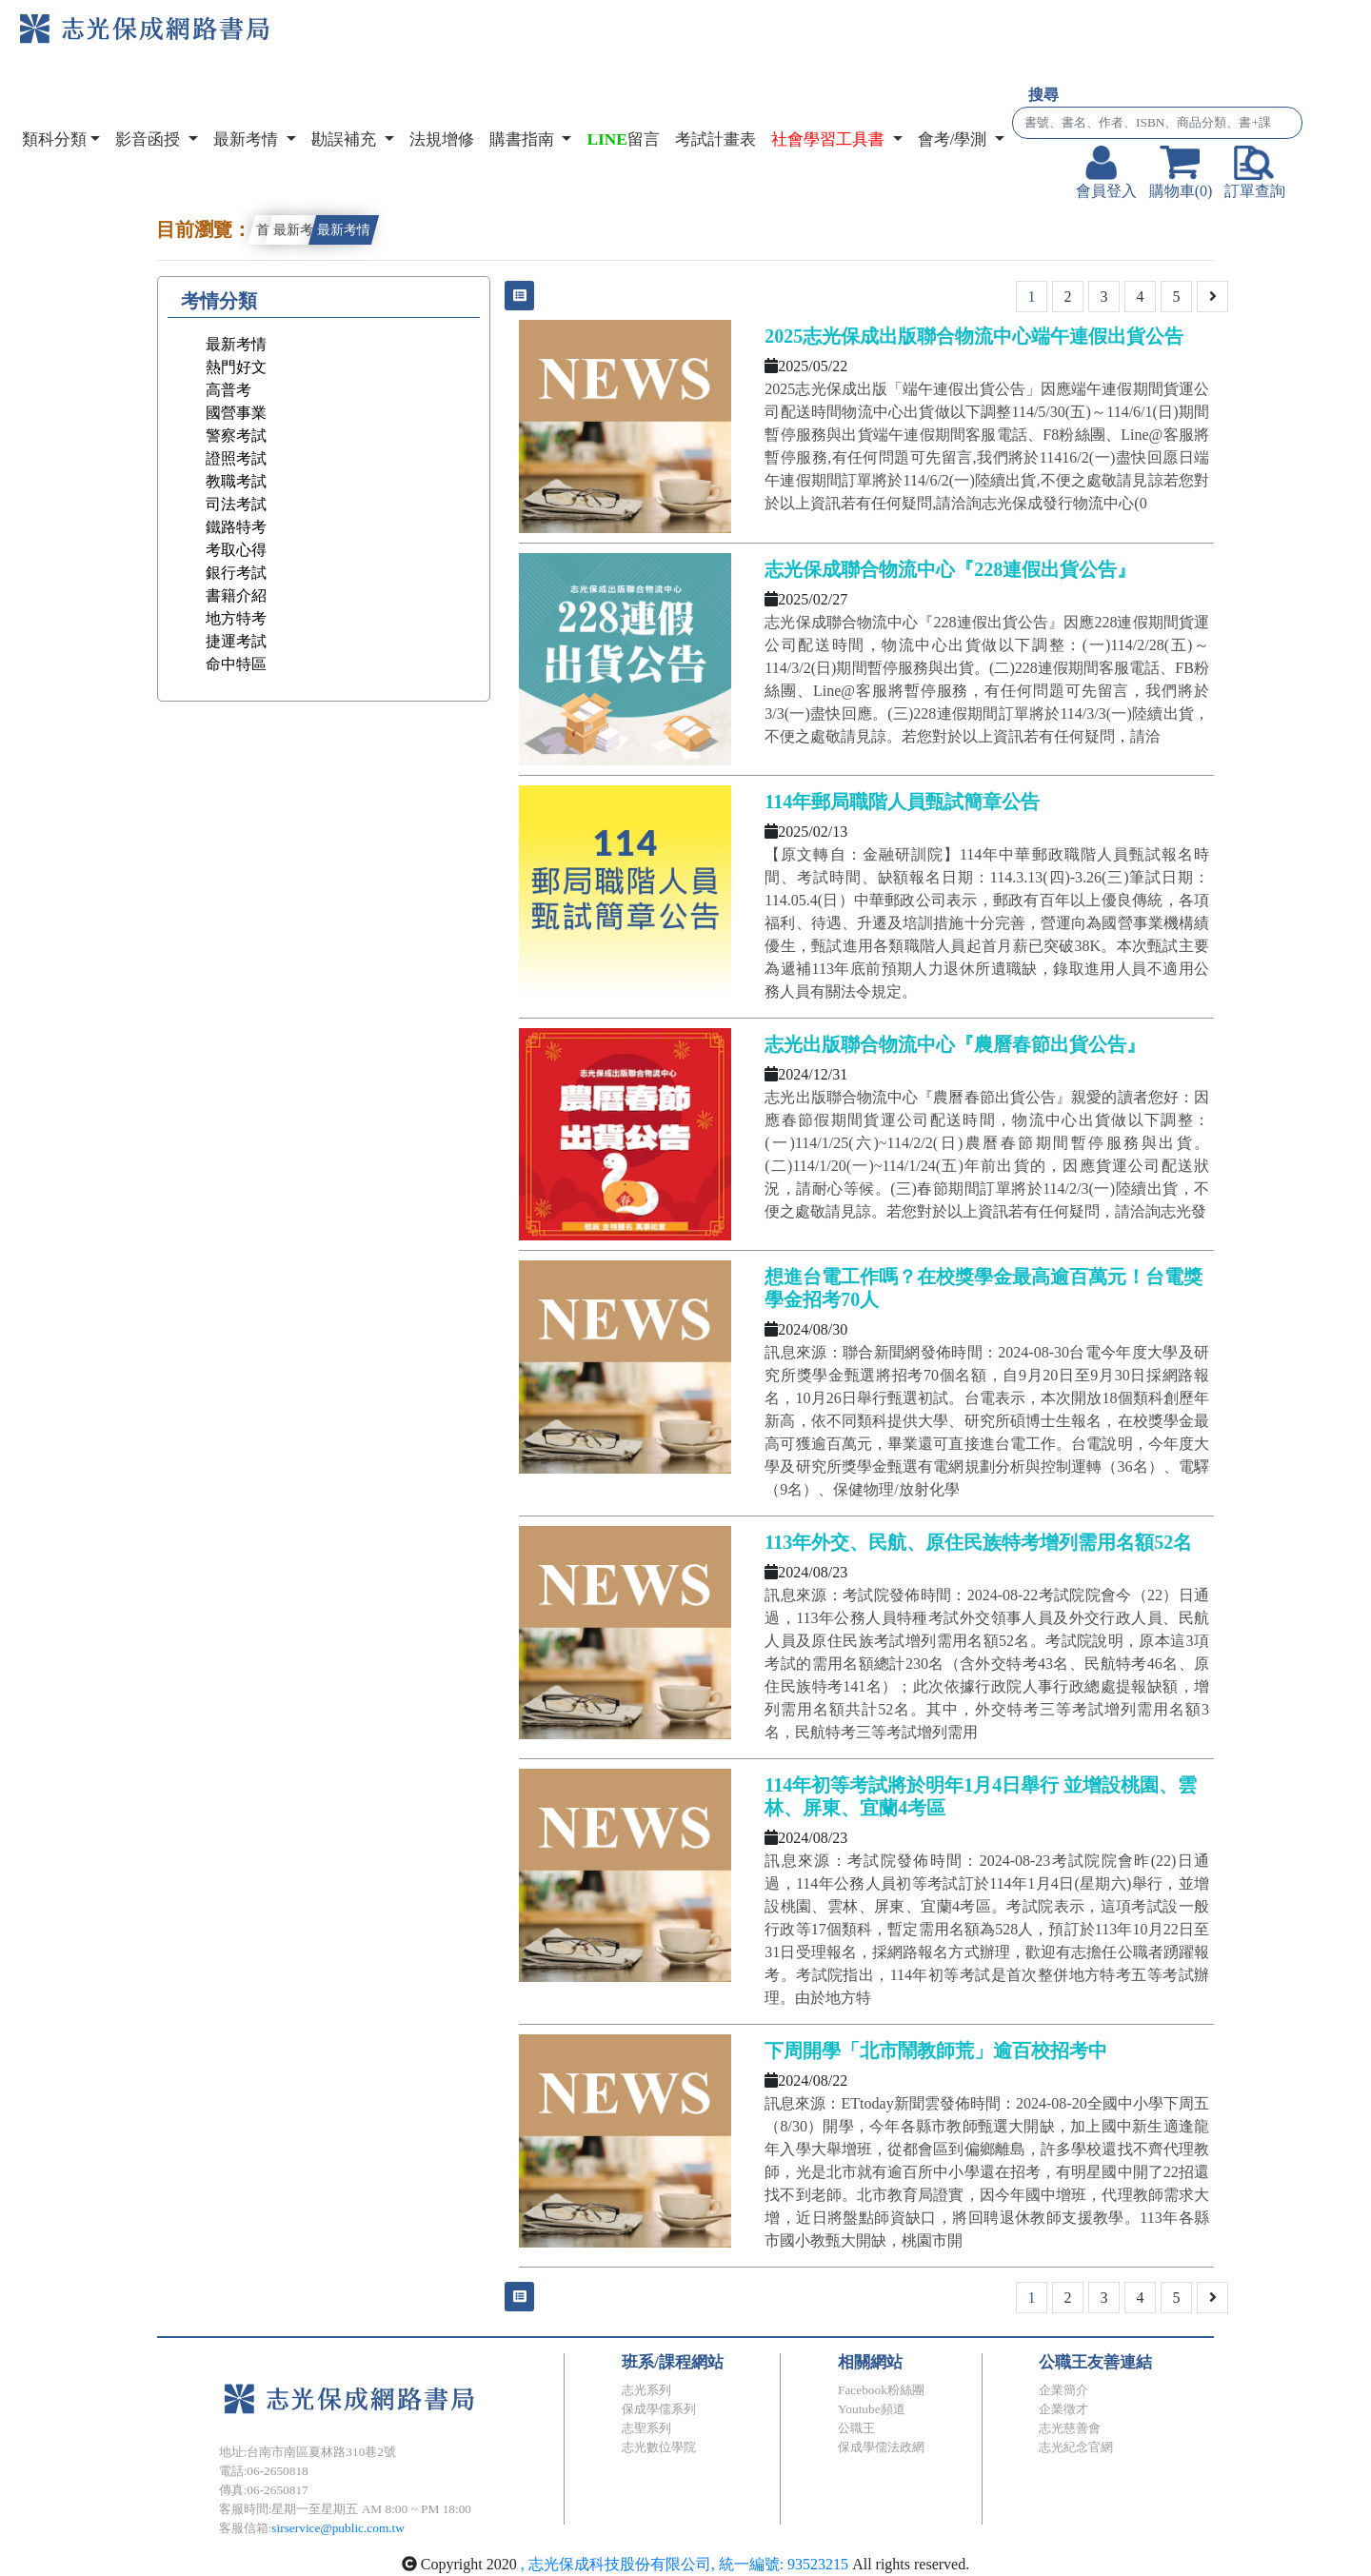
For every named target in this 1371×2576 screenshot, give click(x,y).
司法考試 (236, 504)
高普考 (228, 390)
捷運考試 (236, 641)
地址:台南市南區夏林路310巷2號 (307, 2452)
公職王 (856, 2428)
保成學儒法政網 (881, 2447)
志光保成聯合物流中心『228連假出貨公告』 (950, 569)
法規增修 (441, 139)
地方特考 (236, 618)
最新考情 (300, 230)
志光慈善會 (1070, 2428)
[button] (837, 140)
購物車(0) (1181, 172)
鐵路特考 (236, 527)
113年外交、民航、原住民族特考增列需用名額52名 (978, 1542)
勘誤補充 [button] (345, 139)
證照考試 (236, 458)
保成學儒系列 (659, 2409)
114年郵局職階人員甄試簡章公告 (902, 801)
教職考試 (236, 481)
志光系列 (646, 2390)
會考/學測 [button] (954, 139)
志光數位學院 (659, 2447)
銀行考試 (236, 573)
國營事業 (236, 413)
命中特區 (236, 664)
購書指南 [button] (523, 139)
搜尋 (1043, 95)
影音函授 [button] (149, 139)
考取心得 (236, 550)
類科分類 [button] (54, 139)
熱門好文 (236, 367)
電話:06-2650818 (263, 2471)
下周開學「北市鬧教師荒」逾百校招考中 (936, 2050)
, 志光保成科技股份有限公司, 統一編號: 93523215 (686, 2564)
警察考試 (236, 435)
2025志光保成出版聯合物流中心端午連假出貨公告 (974, 336)
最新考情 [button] (247, 139)
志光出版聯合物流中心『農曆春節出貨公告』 (955, 1044)
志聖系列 (646, 2428)
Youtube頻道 (871, 2409)
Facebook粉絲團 (881, 2390)
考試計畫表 (715, 139)
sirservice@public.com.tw (338, 2528)
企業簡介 (1063, 2390)
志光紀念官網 (1076, 2447)
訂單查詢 (1254, 172)
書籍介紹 (236, 595)
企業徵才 (1063, 2409)
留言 (622, 139)
